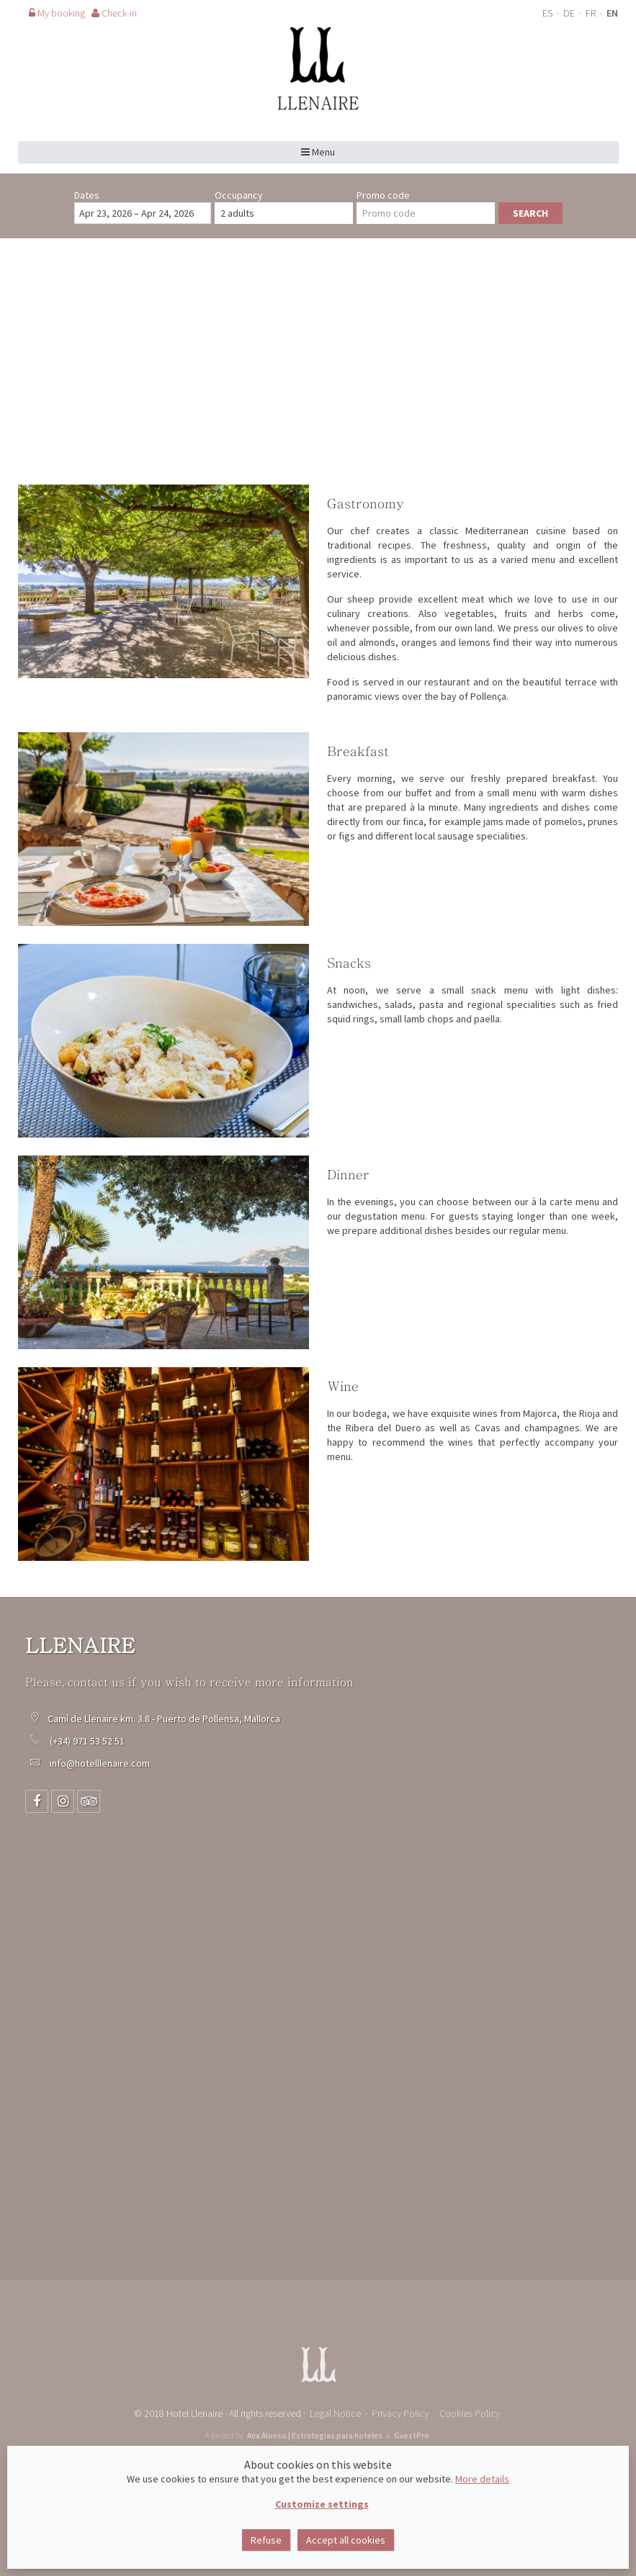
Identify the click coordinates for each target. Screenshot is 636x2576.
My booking (57, 12)
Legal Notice (335, 2413)
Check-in (114, 12)
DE (570, 12)
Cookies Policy (469, 2413)
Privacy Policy (400, 2413)
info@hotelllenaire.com (100, 1763)
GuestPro (411, 2436)
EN (612, 12)
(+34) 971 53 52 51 (88, 1740)
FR (592, 12)
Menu (318, 151)
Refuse (266, 2540)
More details (482, 2478)
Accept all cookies (345, 2540)
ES (548, 12)
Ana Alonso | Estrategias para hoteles (314, 2436)
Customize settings (322, 2504)
